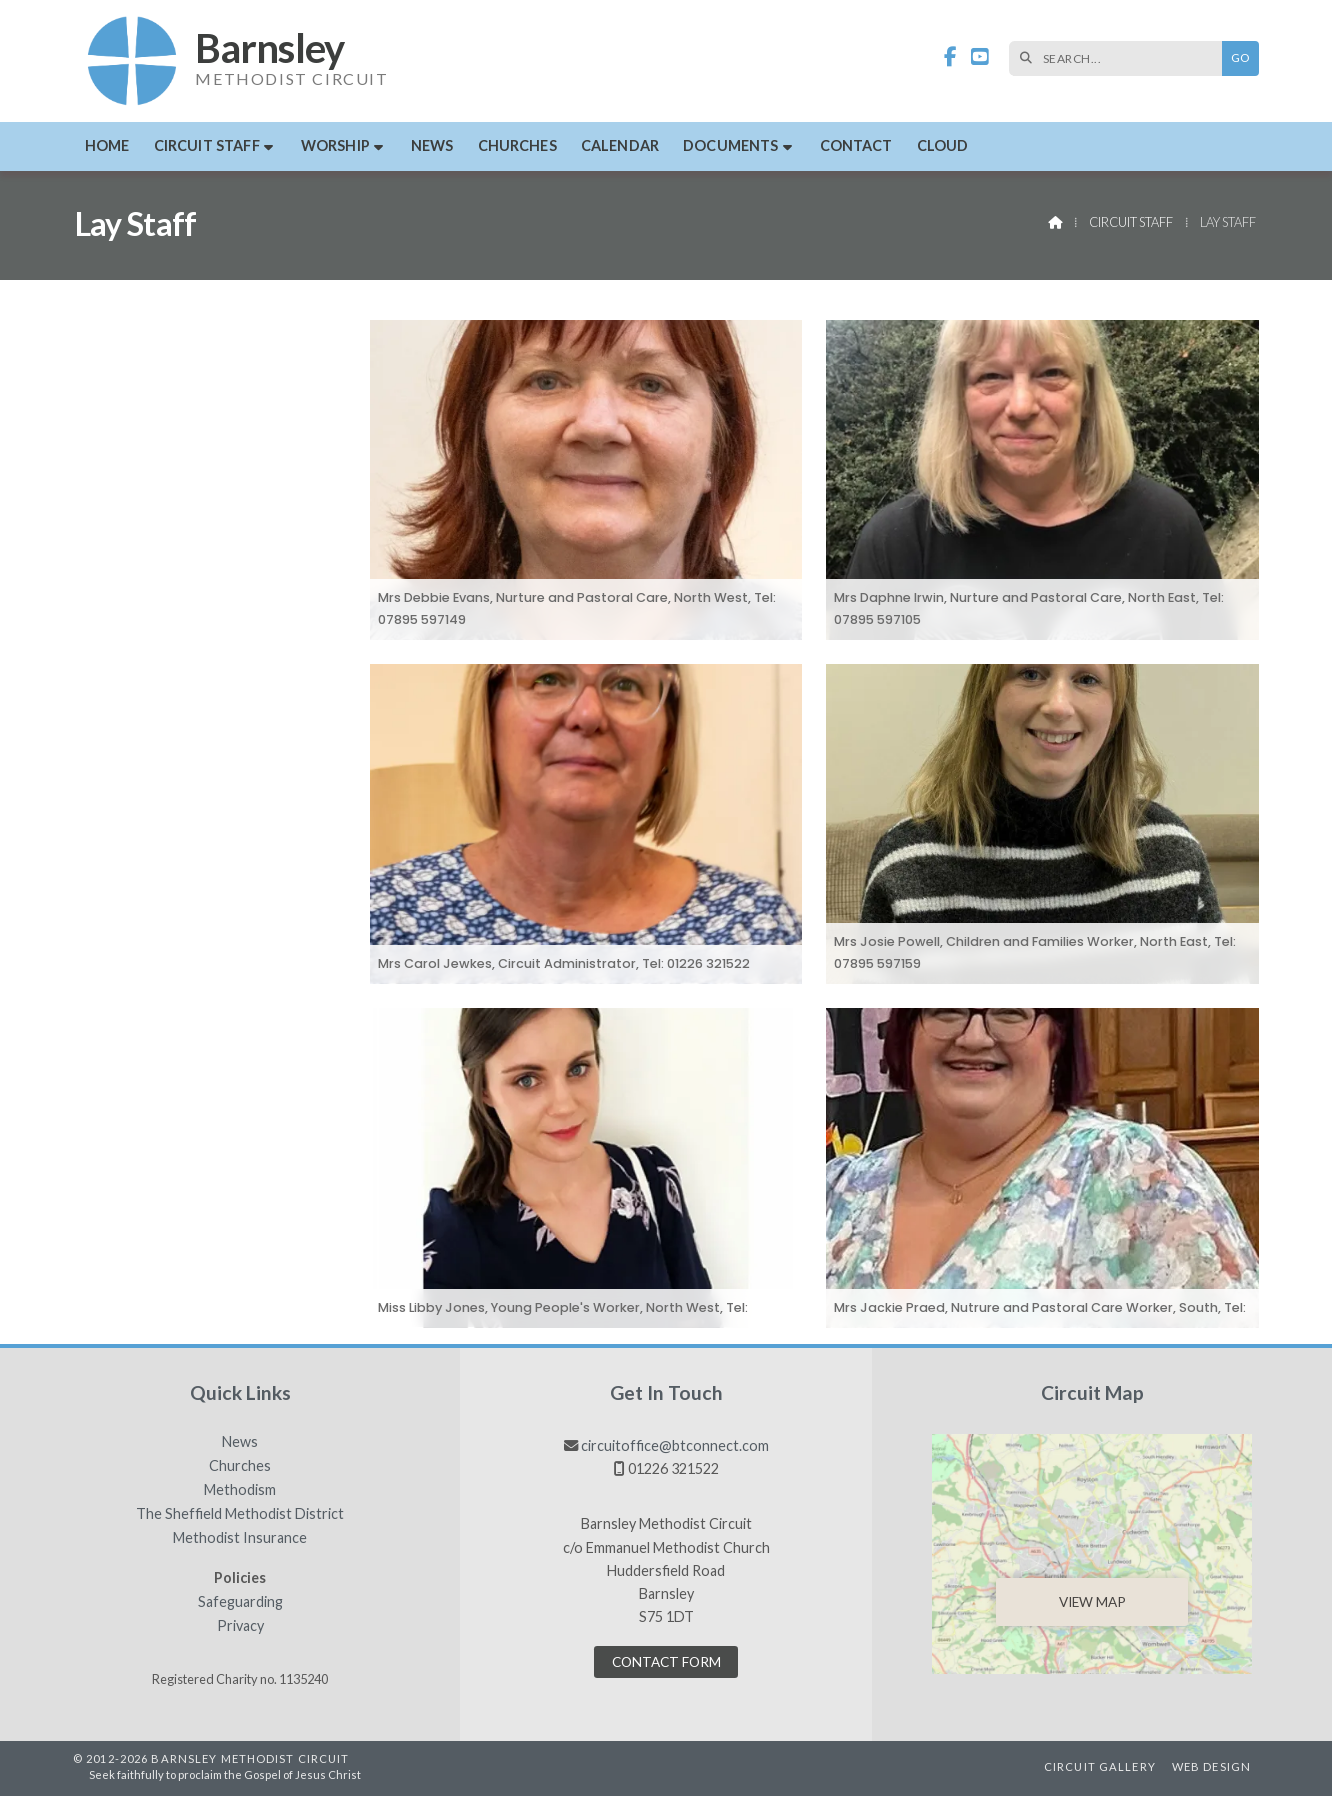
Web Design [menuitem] (1211, 1766)
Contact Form (666, 1662)
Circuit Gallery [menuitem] (1100, 1766)
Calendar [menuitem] (620, 145)
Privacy (240, 1626)
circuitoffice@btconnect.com (675, 1445)
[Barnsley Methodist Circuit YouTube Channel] (980, 57)
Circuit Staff (1131, 222)
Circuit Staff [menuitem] (207, 145)
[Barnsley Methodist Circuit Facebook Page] (950, 57)
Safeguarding (240, 1602)
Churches (240, 1466)
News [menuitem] (432, 145)
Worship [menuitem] (335, 145)
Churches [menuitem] (517, 145)
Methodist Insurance (240, 1538)
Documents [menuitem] (730, 145)
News (240, 1442)
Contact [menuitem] (856, 145)
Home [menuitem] (107, 145)
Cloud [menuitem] (943, 145)
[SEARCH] (1120, 58)
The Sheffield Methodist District (240, 1514)
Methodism (240, 1490)
